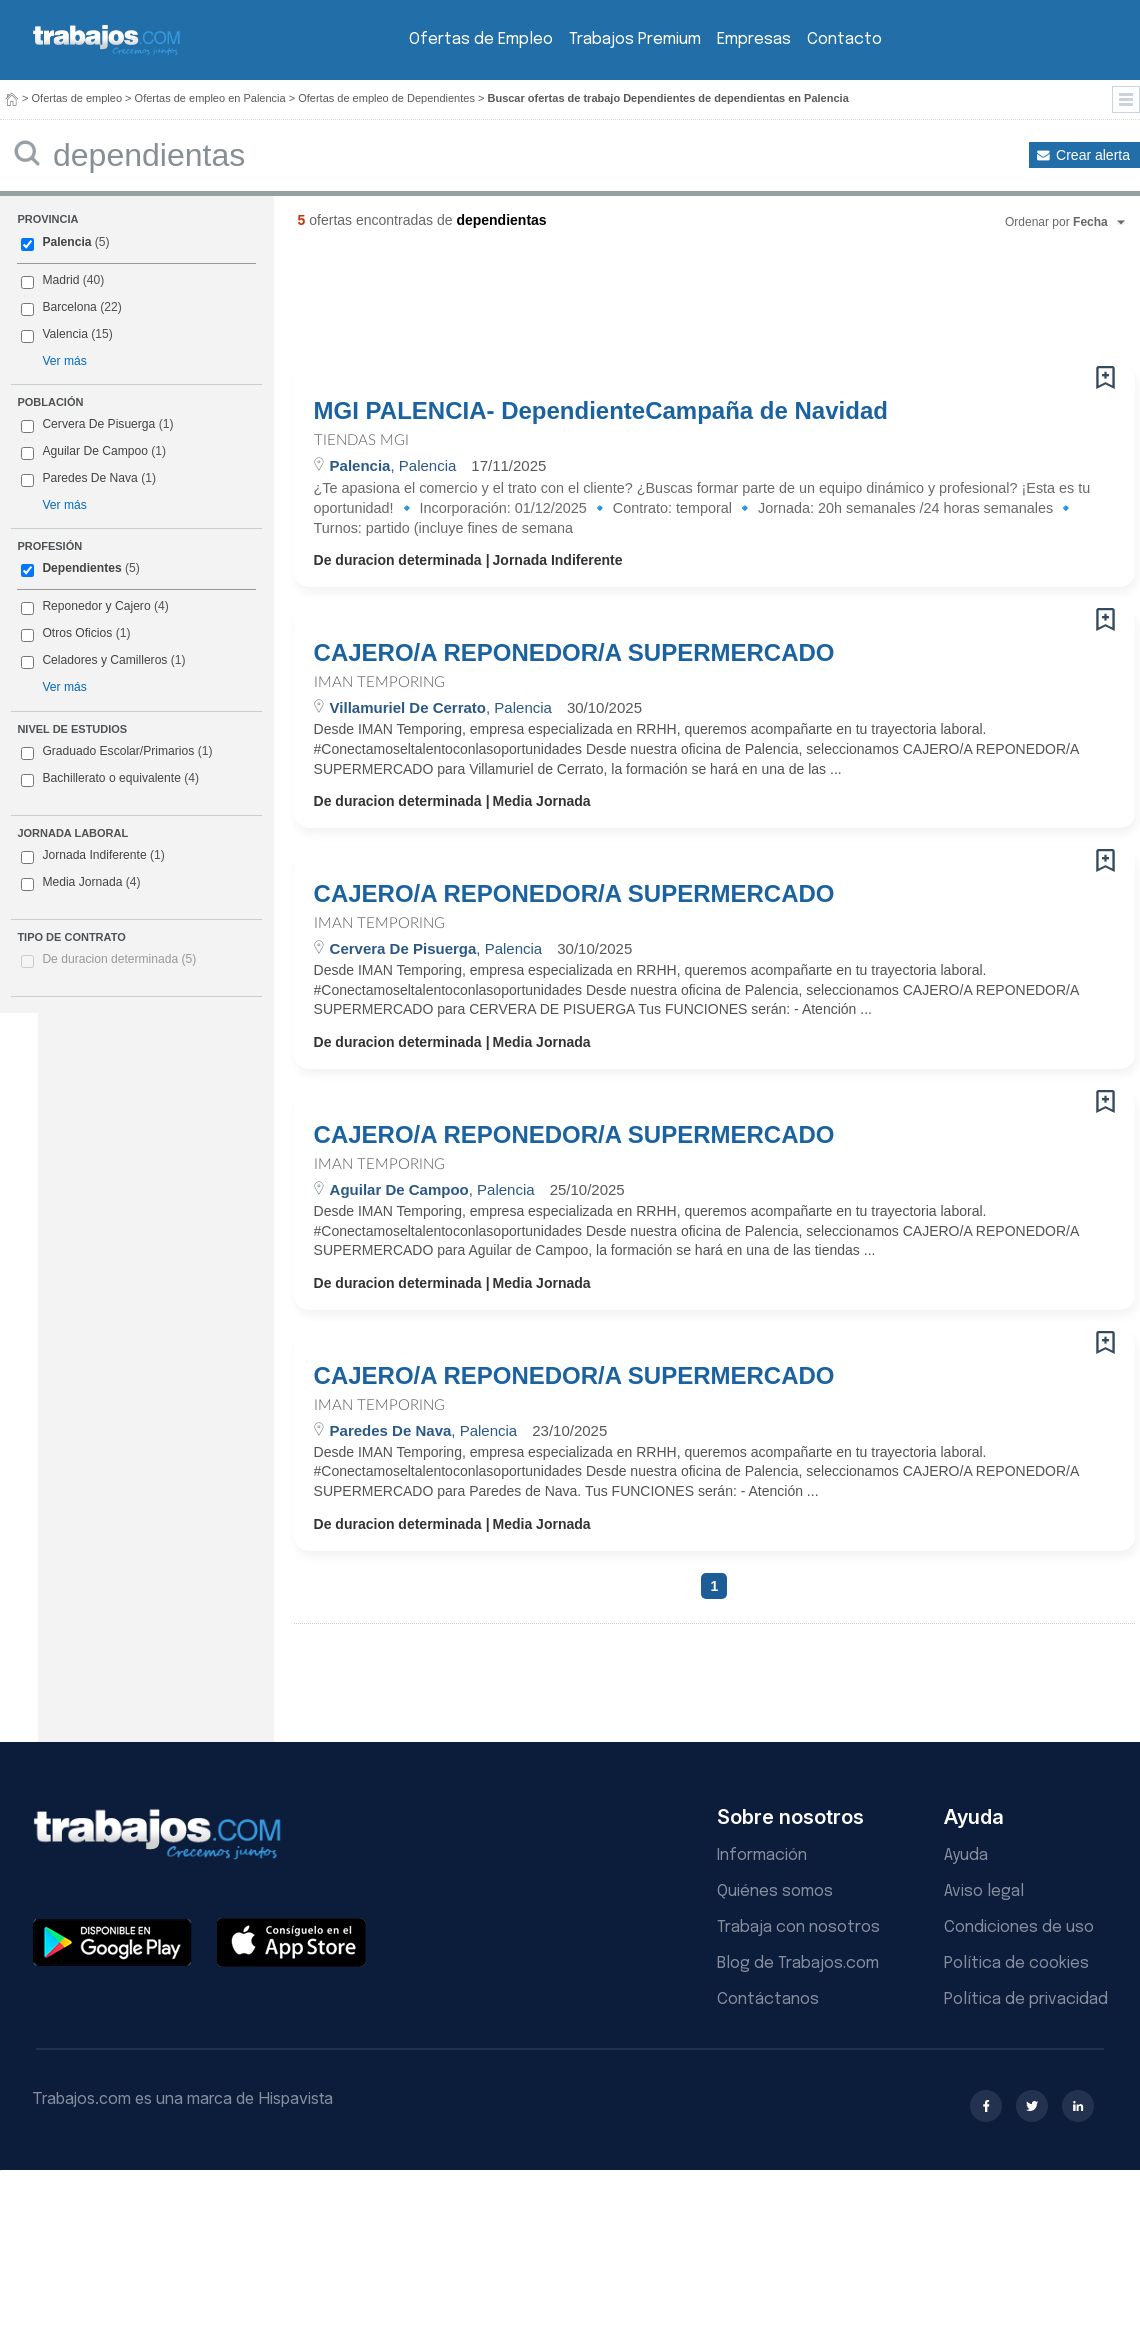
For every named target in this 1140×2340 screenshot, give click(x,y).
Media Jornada (80, 883)
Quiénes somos (775, 1891)
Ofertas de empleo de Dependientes (386, 98)
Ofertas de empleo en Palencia (210, 98)
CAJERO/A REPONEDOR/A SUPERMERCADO (574, 653)
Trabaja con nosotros (798, 1927)
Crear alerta (1093, 155)
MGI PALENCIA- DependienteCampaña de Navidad (601, 411)
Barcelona (69, 307)
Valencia (65, 334)
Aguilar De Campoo (95, 451)
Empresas (754, 39)
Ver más (64, 361)
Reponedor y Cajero (96, 606)
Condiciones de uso (1019, 1927)
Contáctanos (768, 1999)
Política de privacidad (1026, 1999)
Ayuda (966, 1855)
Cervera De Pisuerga (98, 424)
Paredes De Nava (89, 478)
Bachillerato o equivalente (110, 779)
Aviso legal (984, 1891)
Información (762, 1855)
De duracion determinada (119, 959)
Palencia (66, 242)
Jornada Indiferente (92, 856)
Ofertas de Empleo (481, 39)
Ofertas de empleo (77, 98)
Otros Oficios (77, 633)
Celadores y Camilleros (104, 660)
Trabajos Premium (635, 39)
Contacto (844, 39)
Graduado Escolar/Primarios (116, 752)
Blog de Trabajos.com (798, 1963)
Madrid (60, 280)
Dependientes (81, 568)
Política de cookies (1016, 1963)
